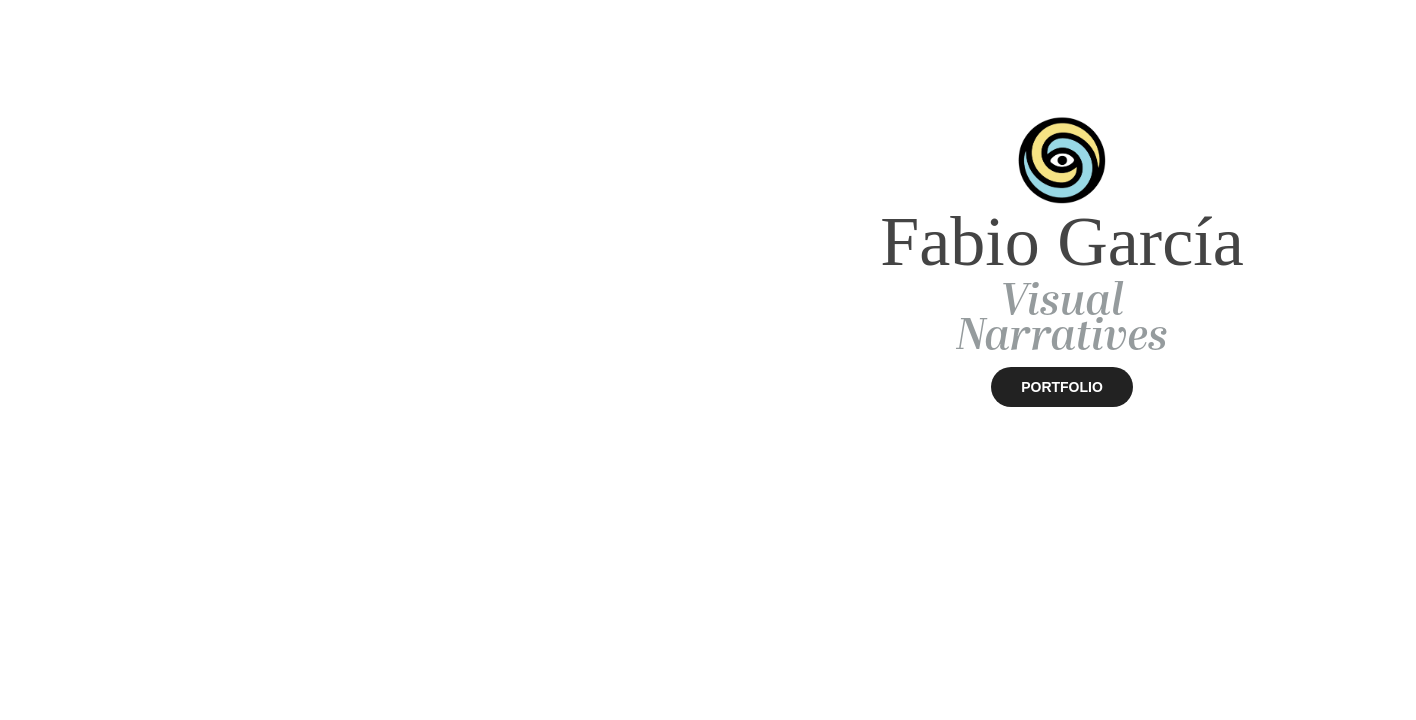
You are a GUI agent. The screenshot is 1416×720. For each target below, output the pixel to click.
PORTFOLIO (1062, 387)
